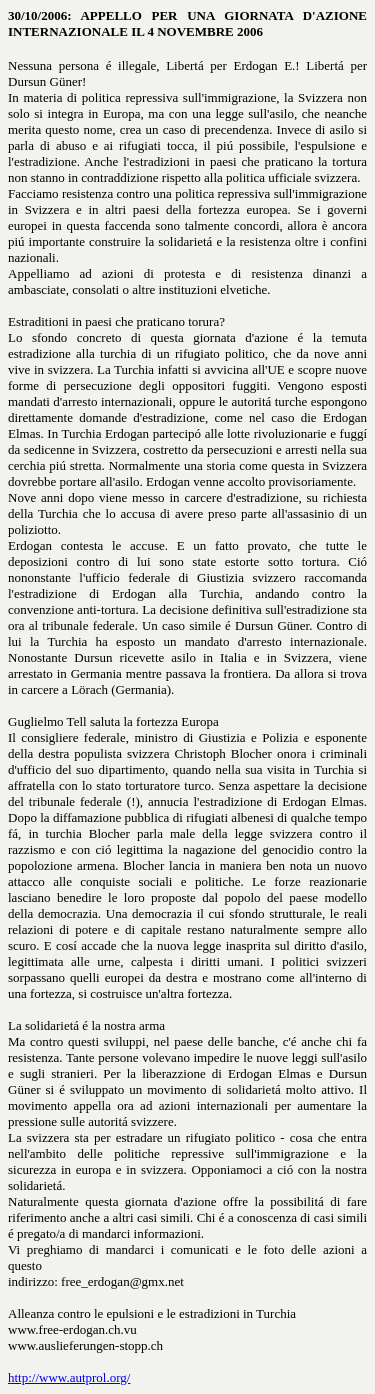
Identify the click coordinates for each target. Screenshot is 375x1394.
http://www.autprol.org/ (69, 1377)
